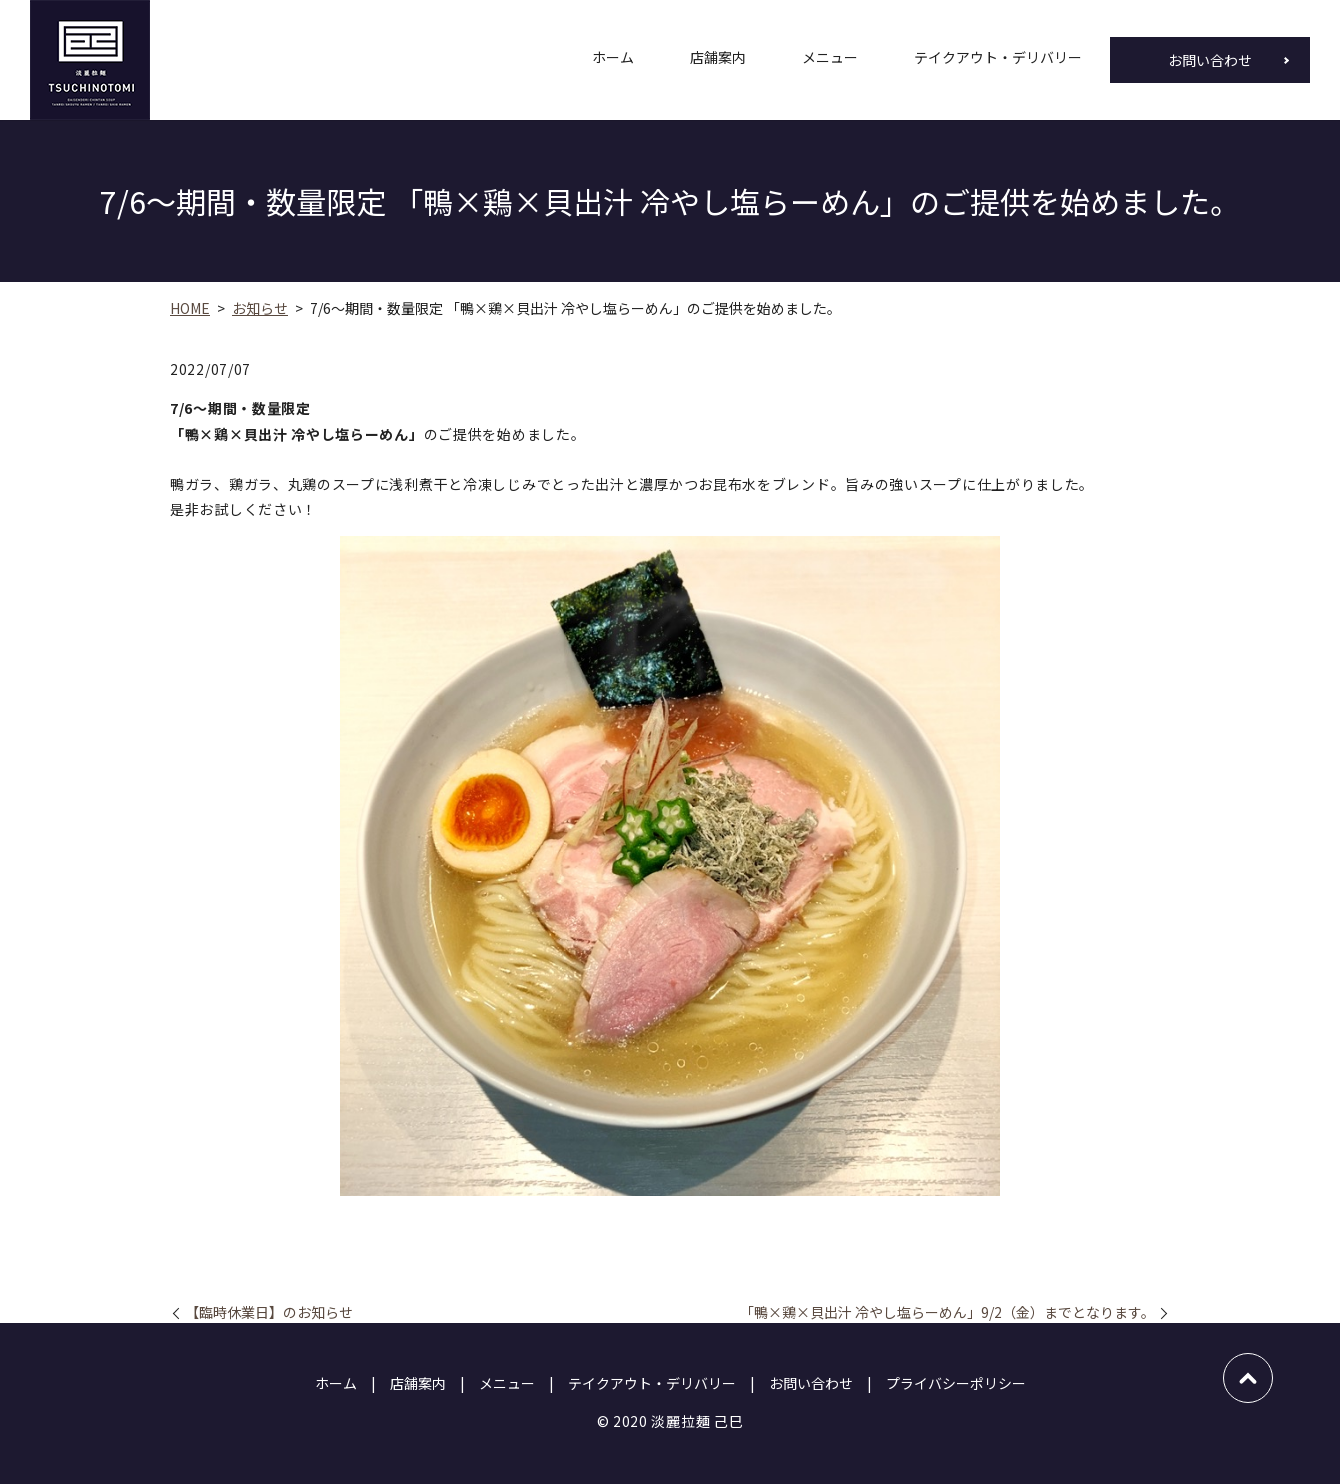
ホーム (613, 60)
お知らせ (260, 308)
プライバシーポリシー (956, 1383)
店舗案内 (718, 60)
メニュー (830, 60)
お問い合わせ (1210, 60)
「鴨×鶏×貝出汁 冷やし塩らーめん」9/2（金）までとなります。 (947, 1312)
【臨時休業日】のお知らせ (269, 1312)
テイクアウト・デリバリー (998, 60)
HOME (190, 308)
